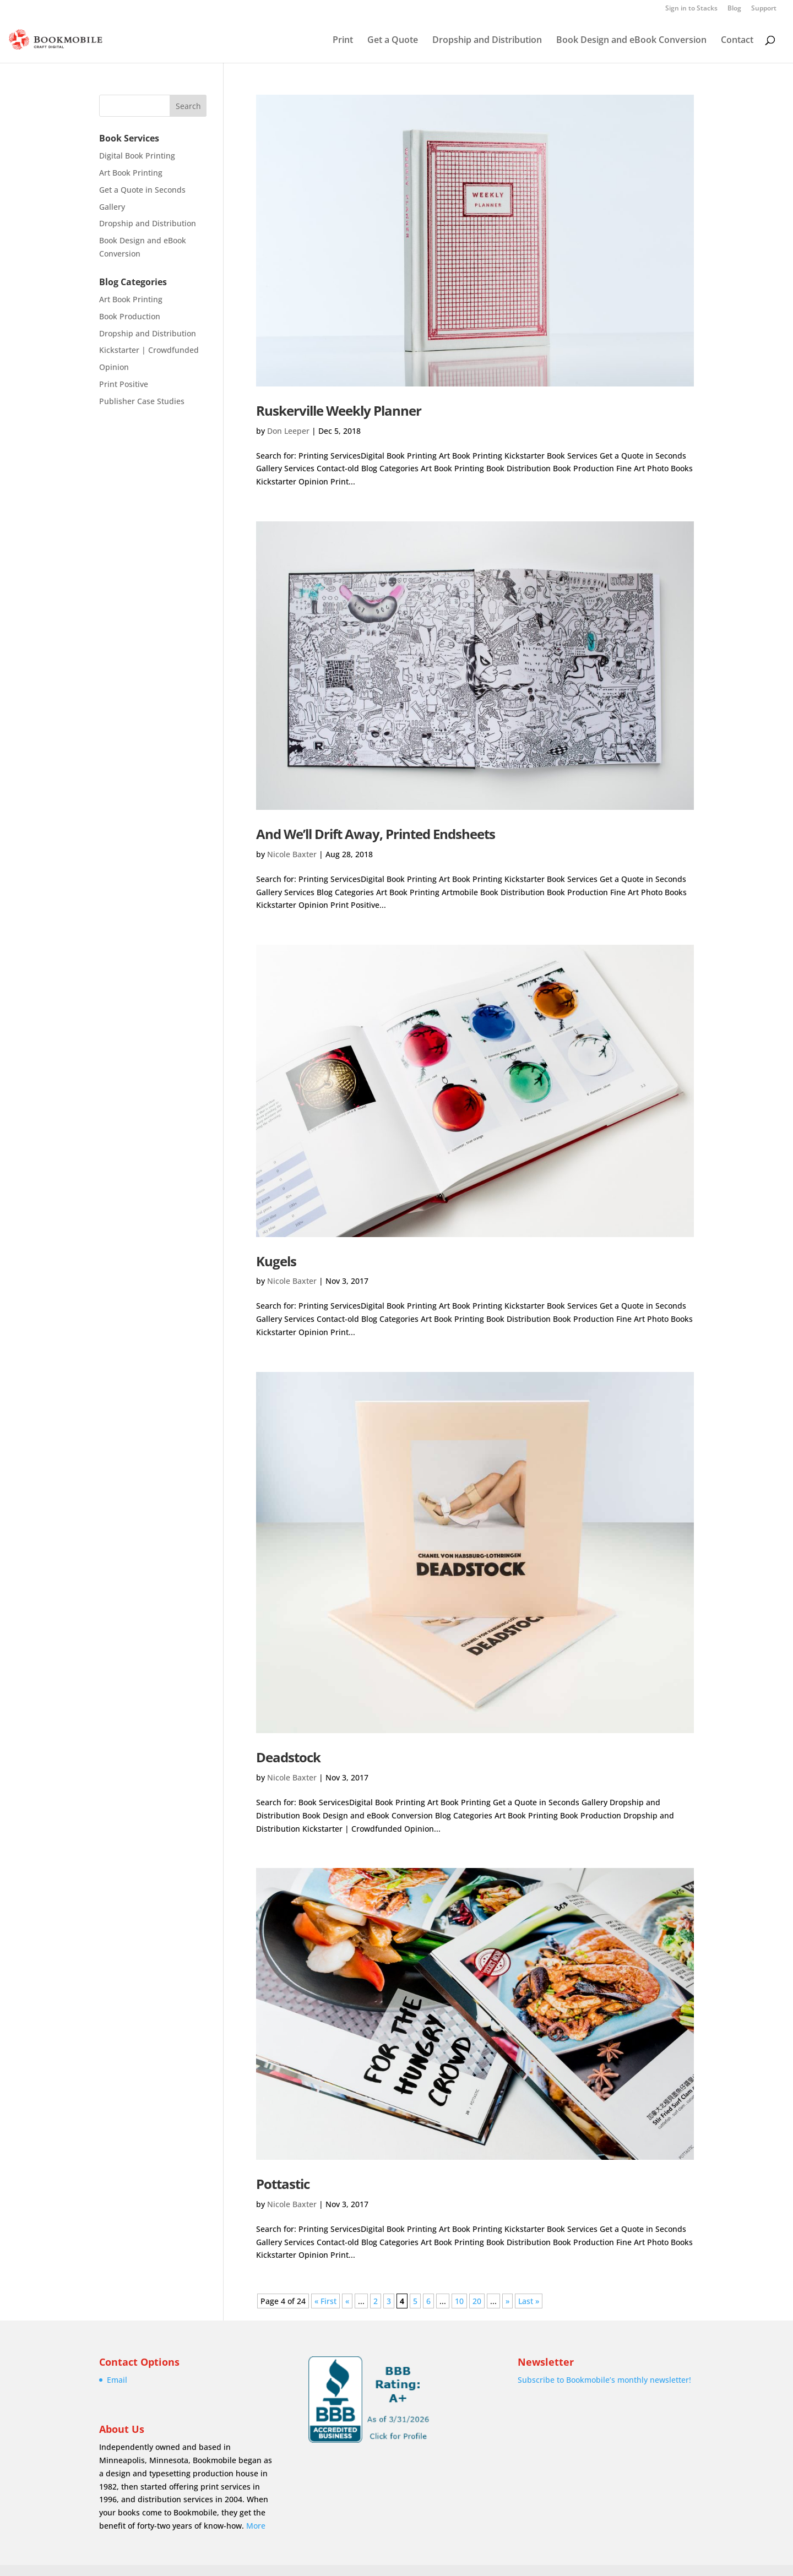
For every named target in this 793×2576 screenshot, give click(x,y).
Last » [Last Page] (528, 2301)
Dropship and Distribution (487, 41)
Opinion (114, 367)
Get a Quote (392, 41)
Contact (737, 41)
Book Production (129, 316)
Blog (734, 9)
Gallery (112, 206)
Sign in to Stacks (691, 9)
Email (117, 2380)
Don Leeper (288, 431)
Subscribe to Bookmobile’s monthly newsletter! (604, 2380)
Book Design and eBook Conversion (631, 41)
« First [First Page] (325, 2301)
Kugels (276, 1261)
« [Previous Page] (347, 2301)
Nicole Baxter (292, 854)
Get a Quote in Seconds (142, 189)
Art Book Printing (130, 172)
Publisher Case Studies (141, 401)
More (255, 2525)
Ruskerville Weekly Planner (338, 410)
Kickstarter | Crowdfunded (149, 350)
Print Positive (123, 384)
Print (343, 41)
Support (763, 9)
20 (476, 2301)
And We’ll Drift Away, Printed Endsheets (375, 834)
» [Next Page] (507, 2301)
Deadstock (288, 1757)
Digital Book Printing (137, 155)
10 (459, 2301)
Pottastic (282, 2184)
